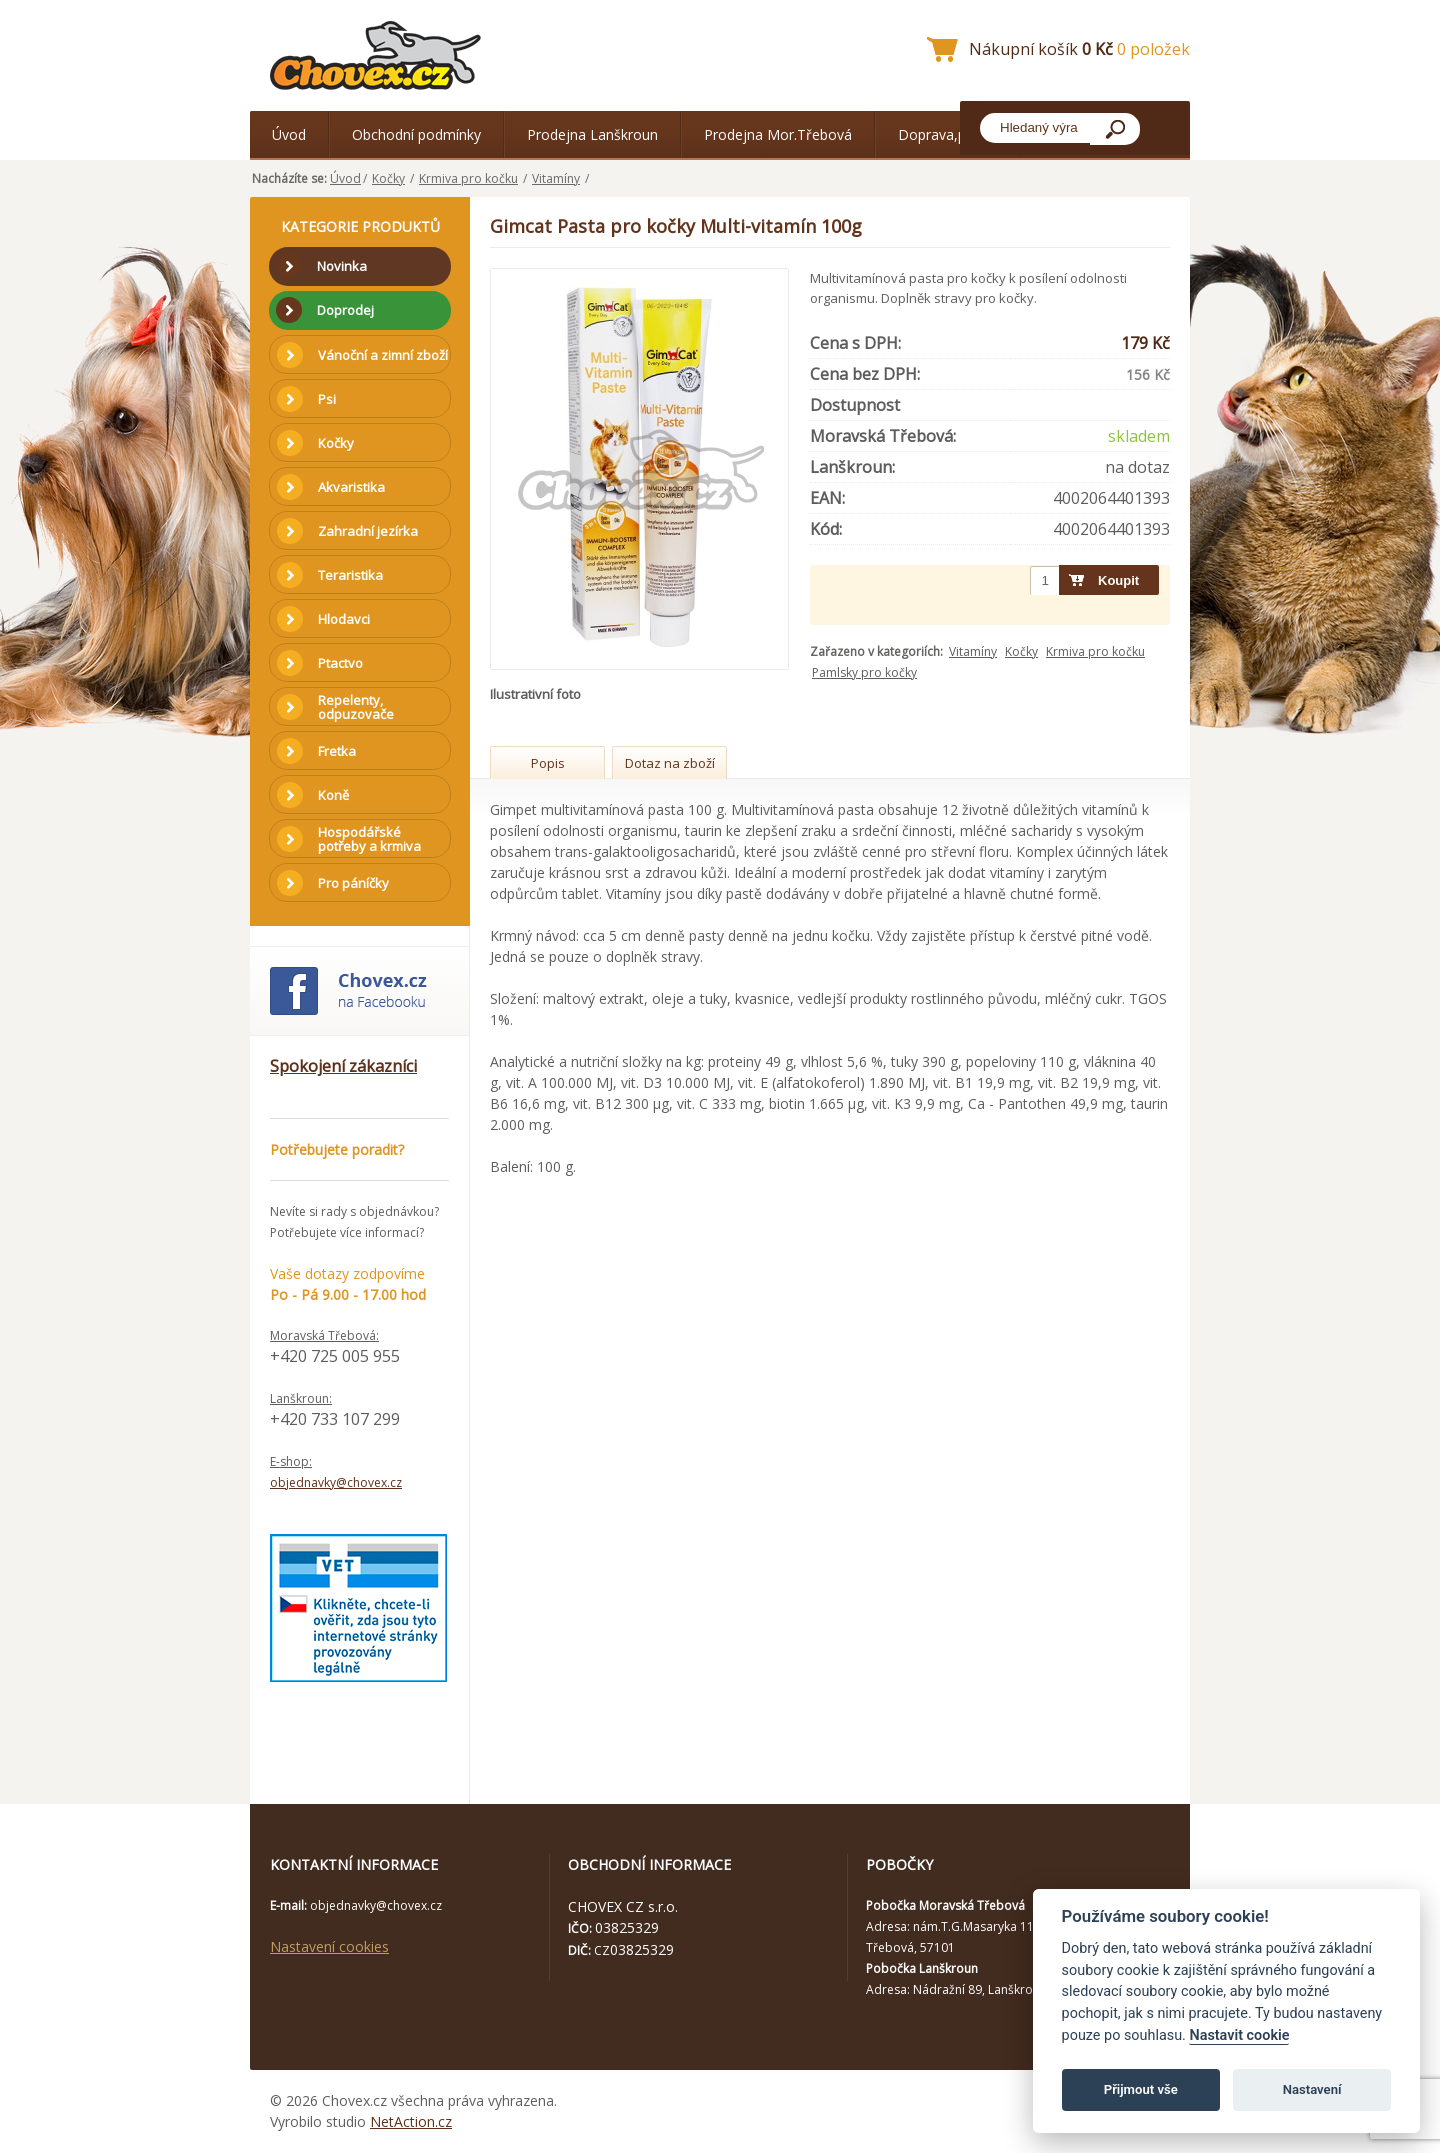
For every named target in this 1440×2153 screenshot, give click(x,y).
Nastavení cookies (329, 1946)
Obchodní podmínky (416, 134)
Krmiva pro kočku (468, 178)
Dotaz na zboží (670, 763)
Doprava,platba (948, 134)
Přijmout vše (1141, 2089)
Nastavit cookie (1239, 2035)
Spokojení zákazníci (343, 1066)
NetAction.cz (411, 2121)
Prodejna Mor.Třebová (778, 134)
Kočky (388, 178)
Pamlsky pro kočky (864, 672)
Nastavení (1312, 2089)
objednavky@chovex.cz (336, 1482)
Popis (548, 763)
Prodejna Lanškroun (592, 134)
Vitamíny (556, 178)
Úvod (289, 134)
